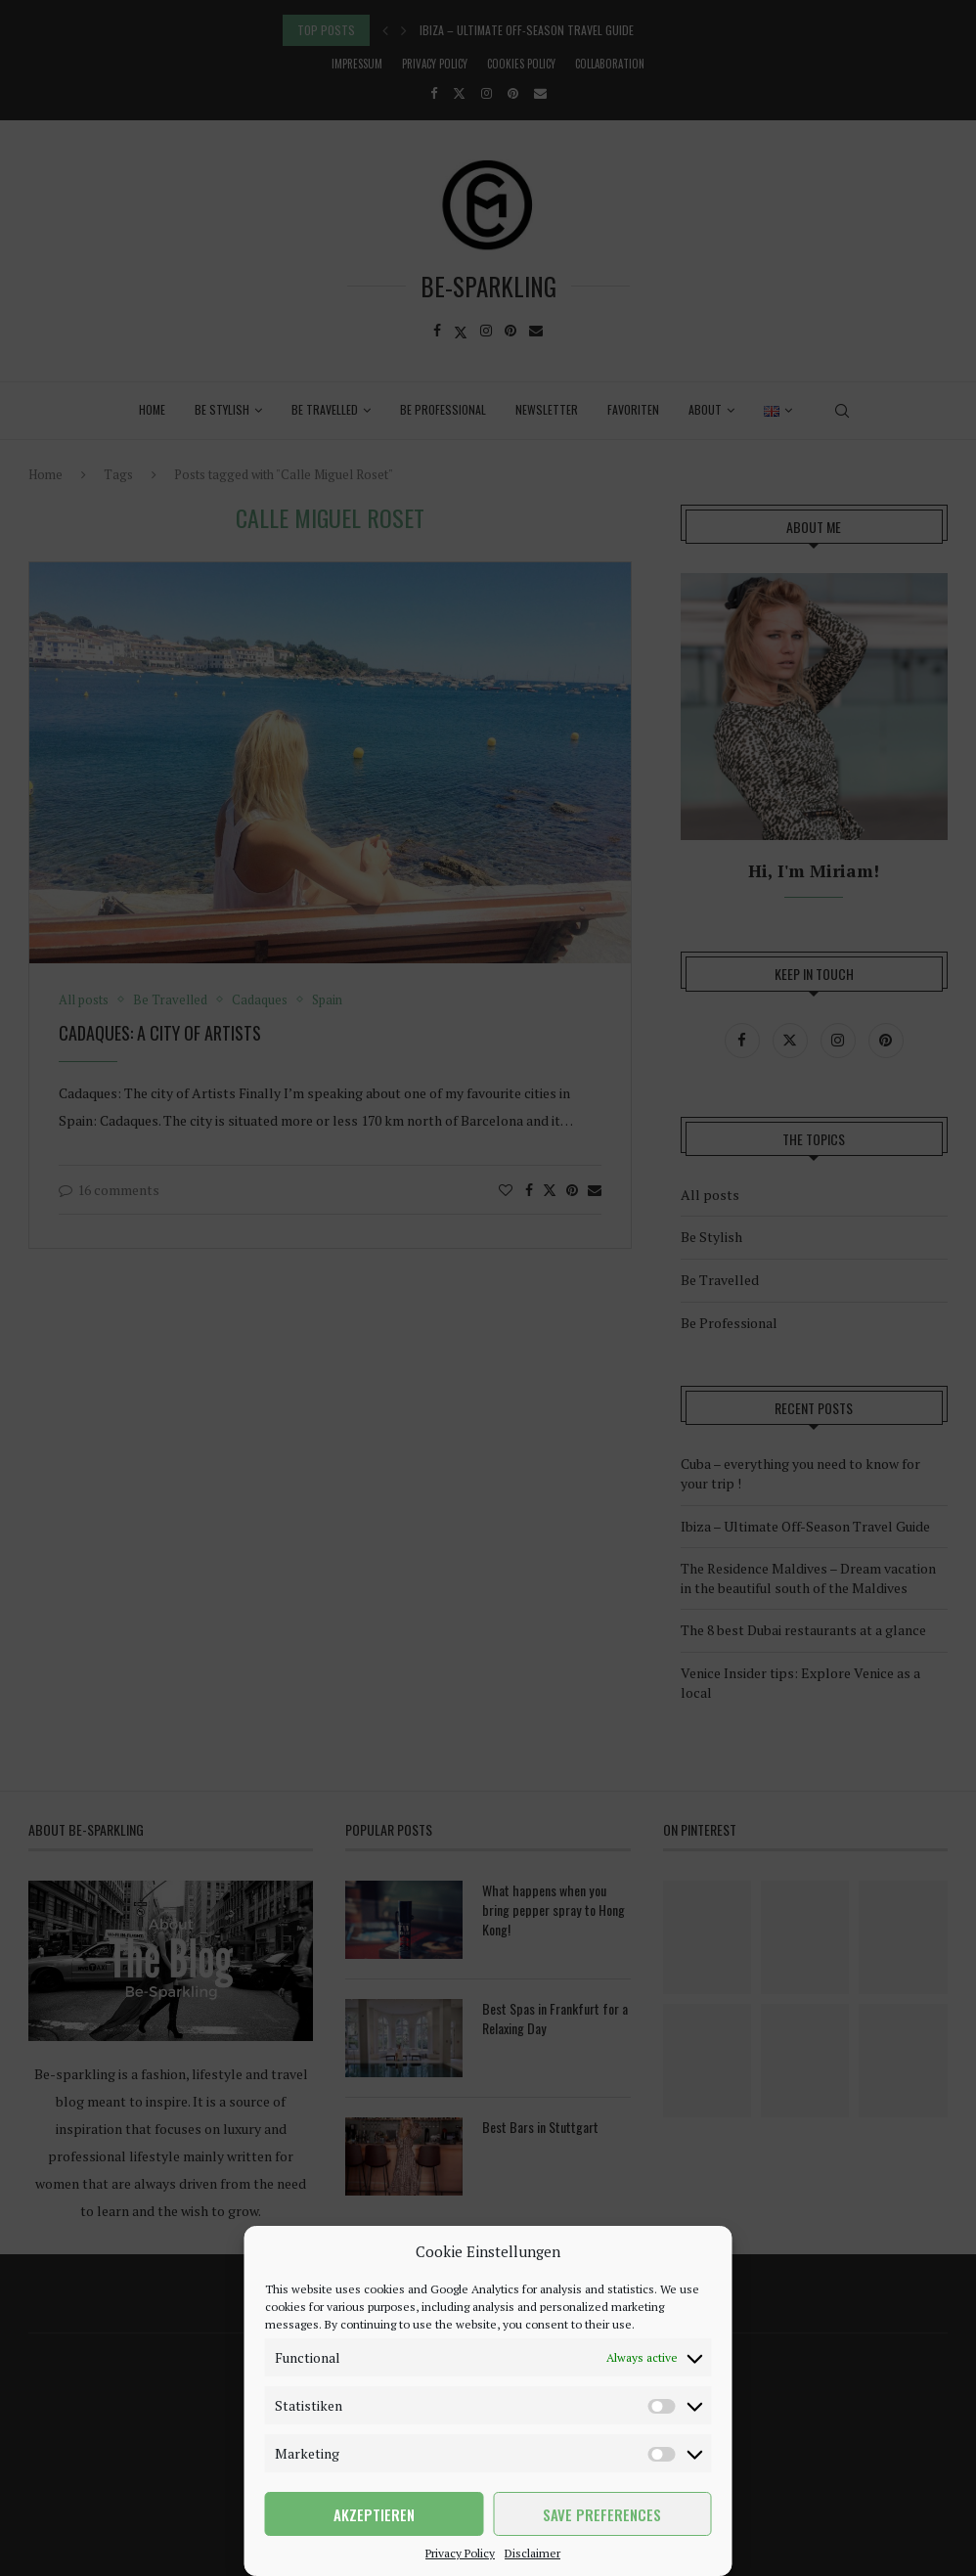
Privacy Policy (460, 2553)
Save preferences (602, 2514)
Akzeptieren (374, 2514)
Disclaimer (532, 2553)
